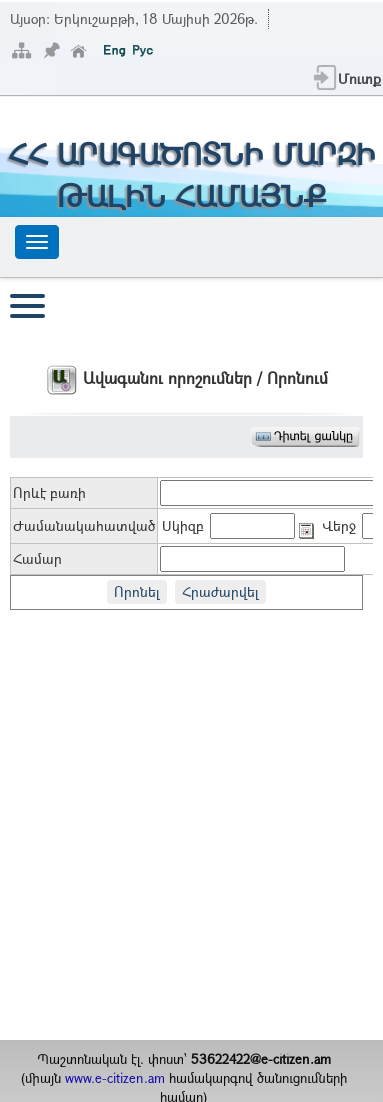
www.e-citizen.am (115, 1078)
